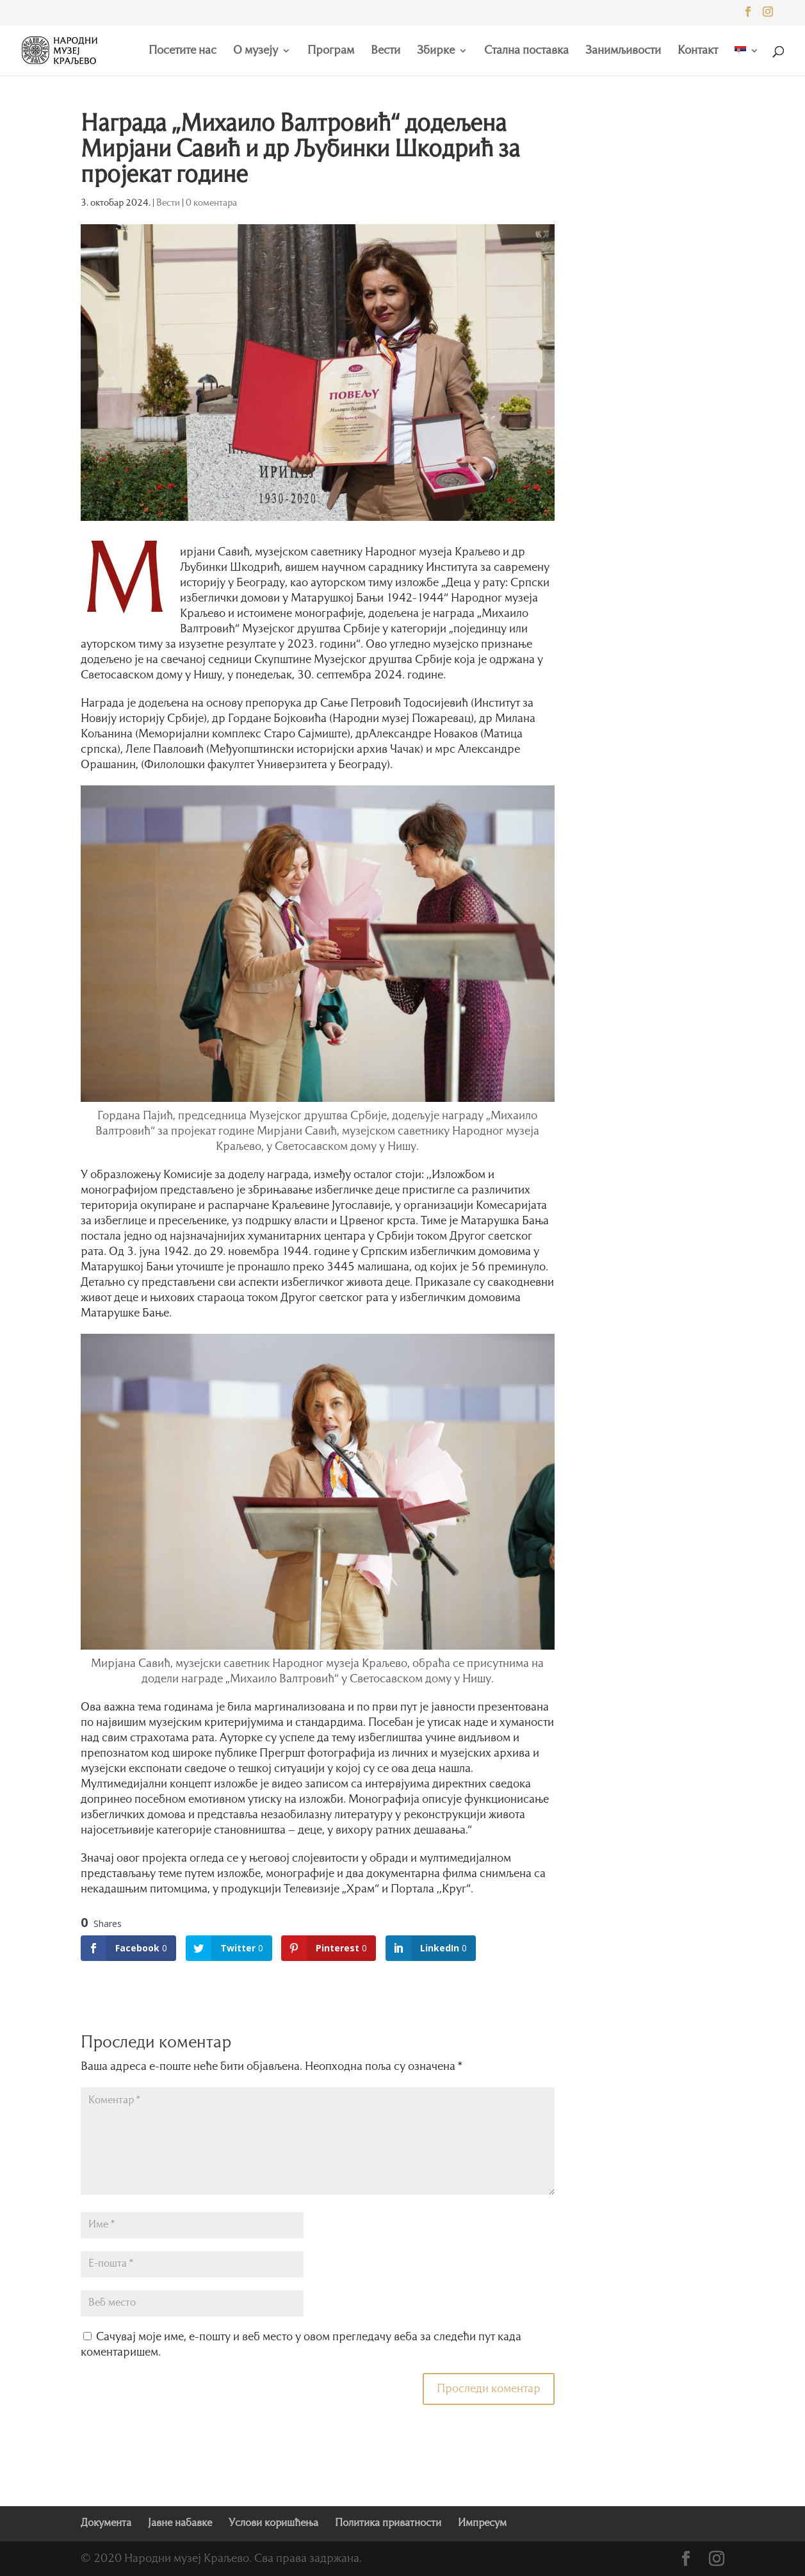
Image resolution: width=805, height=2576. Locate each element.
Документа (106, 2523)
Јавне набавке (180, 2523)
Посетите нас (182, 51)
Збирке (436, 51)
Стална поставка (526, 51)
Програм (330, 51)
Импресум (482, 2523)
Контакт (698, 51)
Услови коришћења (273, 2523)
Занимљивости (623, 51)
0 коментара (211, 203)
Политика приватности (388, 2523)
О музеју (255, 51)
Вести (385, 51)
